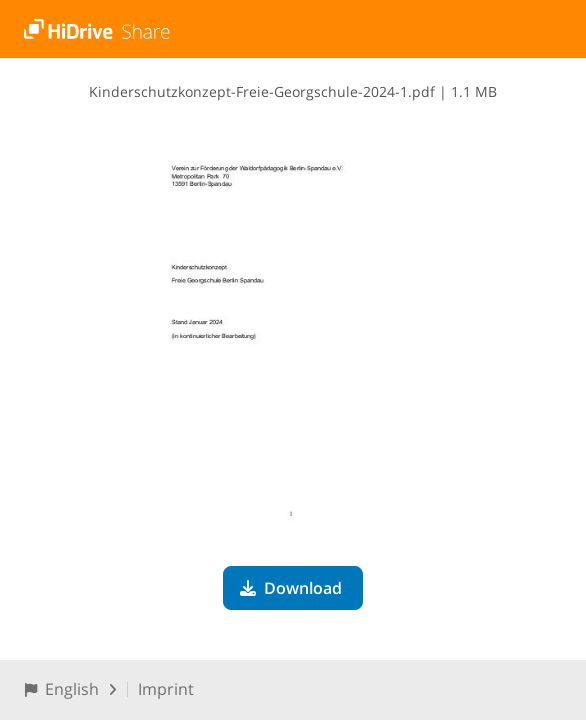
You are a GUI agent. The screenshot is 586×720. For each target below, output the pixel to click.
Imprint (166, 689)
